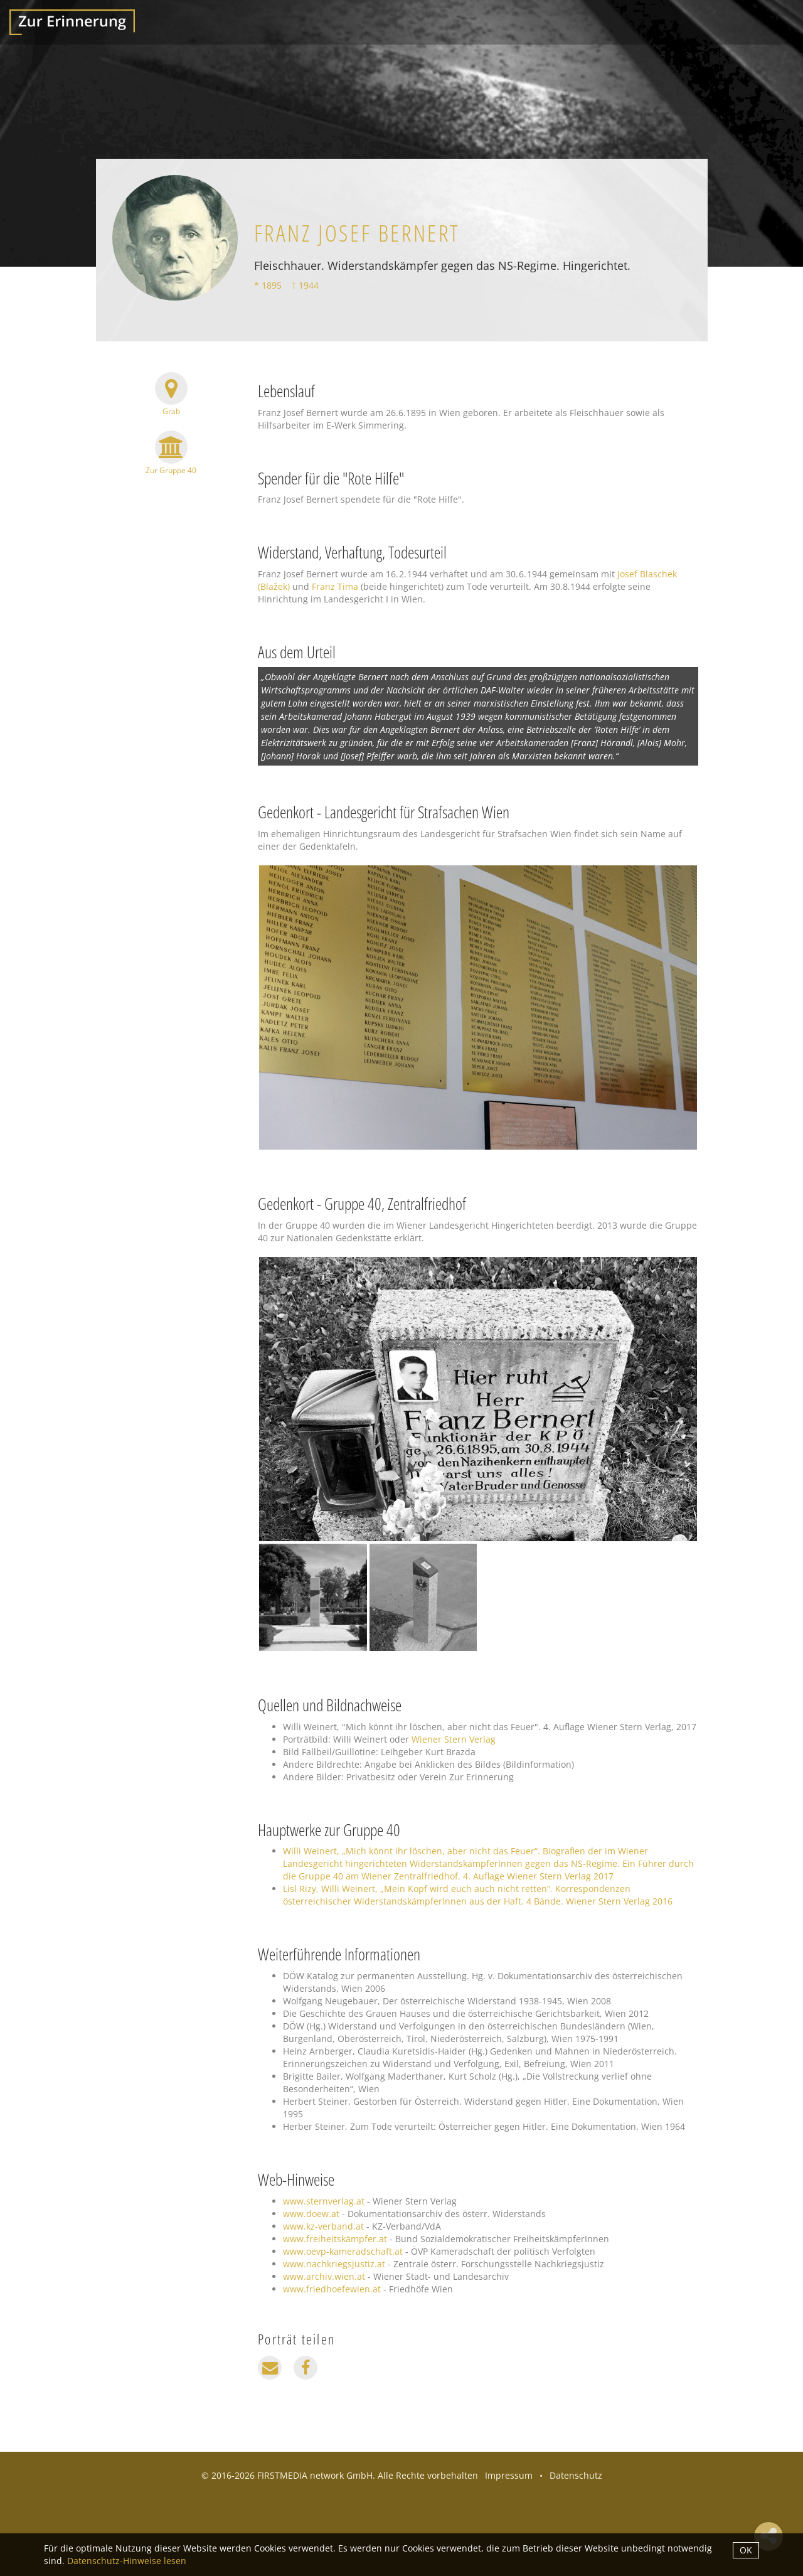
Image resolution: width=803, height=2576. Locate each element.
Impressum (509, 2475)
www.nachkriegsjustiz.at (334, 2264)
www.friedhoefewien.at (332, 2289)
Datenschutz (576, 2475)
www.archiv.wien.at (324, 2276)
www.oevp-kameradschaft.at (343, 2251)
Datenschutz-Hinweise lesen (126, 2561)
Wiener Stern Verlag (454, 1739)
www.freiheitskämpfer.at (335, 2239)
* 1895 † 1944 (286, 285)
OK (746, 2550)
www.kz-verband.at (323, 2226)
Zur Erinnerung (72, 22)
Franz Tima (335, 586)
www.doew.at (311, 2214)
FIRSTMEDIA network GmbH (315, 2475)
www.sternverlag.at (323, 2201)
